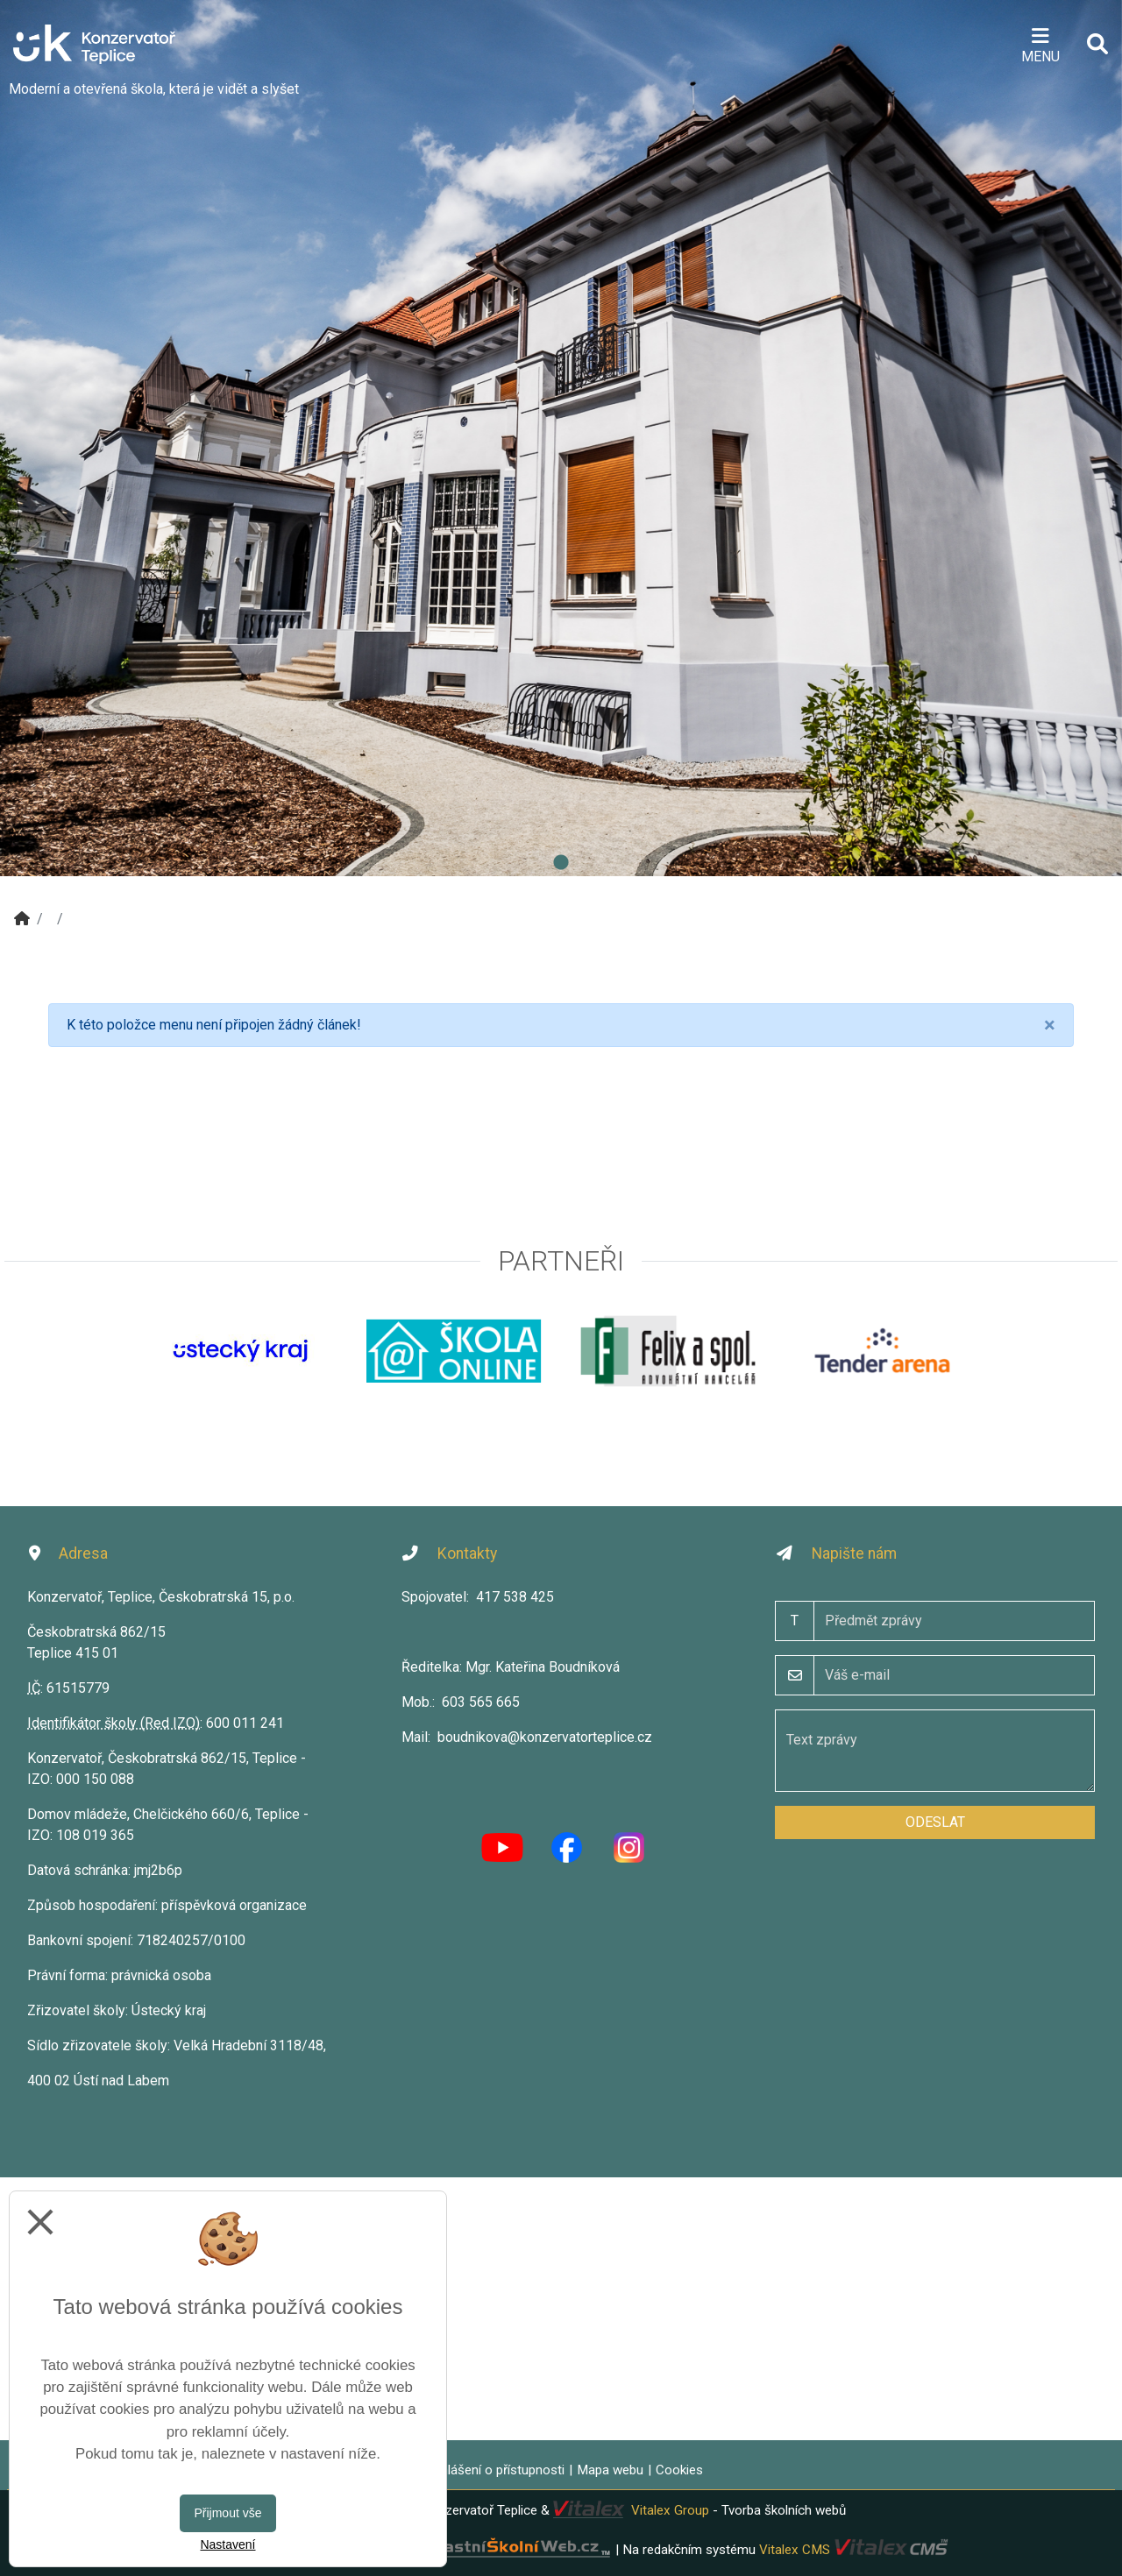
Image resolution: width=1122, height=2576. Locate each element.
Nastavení (227, 2544)
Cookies (679, 2470)
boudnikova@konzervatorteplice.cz (544, 1737)
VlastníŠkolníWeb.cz (454, 2549)
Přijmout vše (227, 2513)
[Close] (1049, 1025)
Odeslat (935, 1822)
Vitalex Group (670, 2510)
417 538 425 (515, 1597)
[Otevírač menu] (1040, 44)
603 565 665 (481, 1702)
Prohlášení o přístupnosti (492, 2470)
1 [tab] (561, 863)
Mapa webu (610, 2470)
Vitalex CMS (794, 2549)
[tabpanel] (561, 438)
